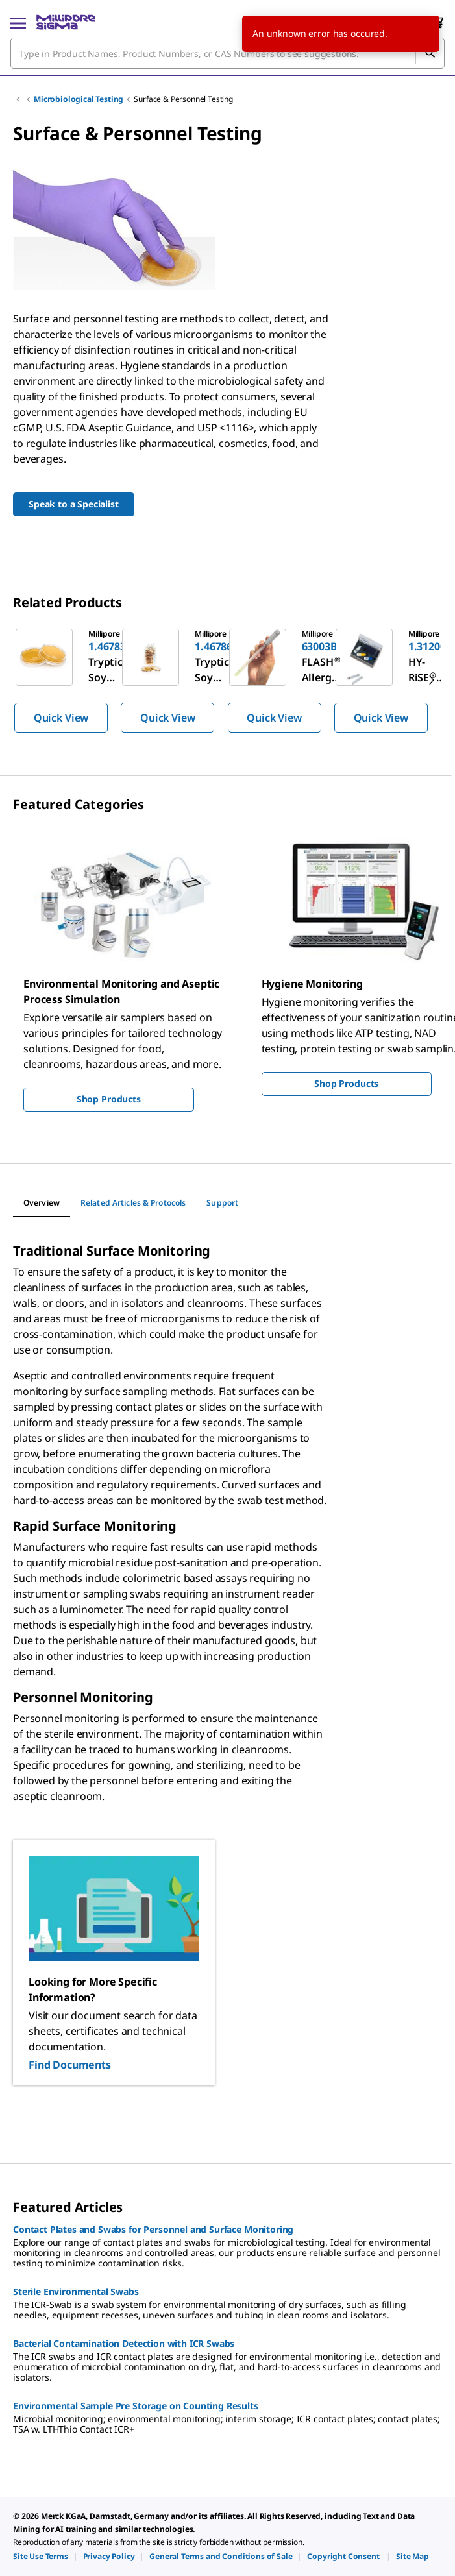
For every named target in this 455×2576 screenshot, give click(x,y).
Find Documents (70, 2065)
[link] (40, 2556)
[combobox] (227, 53)
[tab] (41, 1203)
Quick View (61, 718)
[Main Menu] (18, 22)
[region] (227, 680)
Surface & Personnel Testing (183, 98)
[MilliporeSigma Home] (65, 22)
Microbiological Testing (78, 98)
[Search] (429, 53)
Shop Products (109, 1099)
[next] (431, 680)
